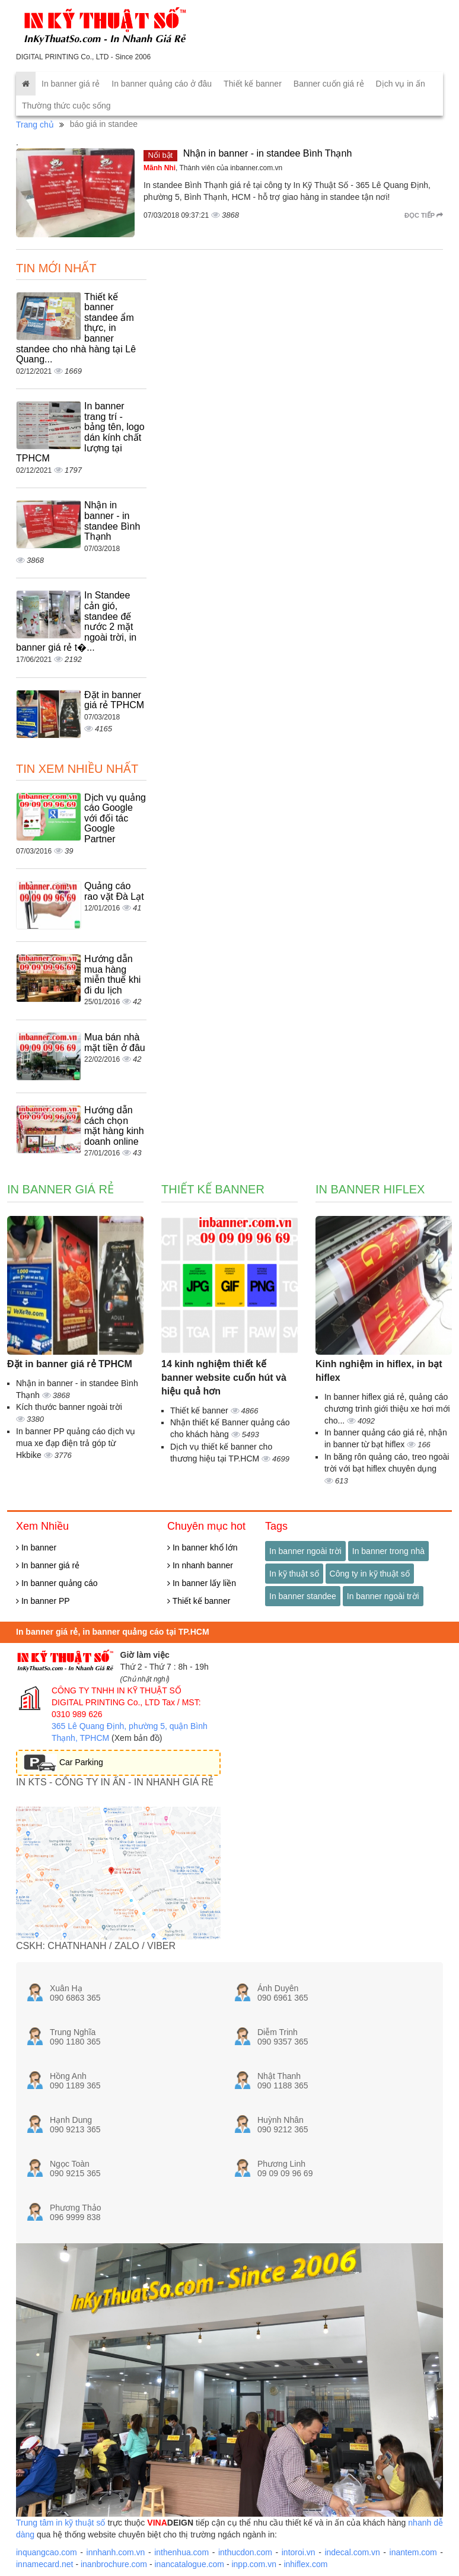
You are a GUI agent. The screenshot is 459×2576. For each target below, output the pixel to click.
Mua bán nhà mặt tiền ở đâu (114, 1042)
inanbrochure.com (114, 2564)
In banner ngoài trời (305, 1551)
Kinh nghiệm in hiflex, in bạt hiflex (378, 1371)
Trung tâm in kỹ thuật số (60, 2522)
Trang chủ (35, 124)
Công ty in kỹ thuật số (370, 1573)
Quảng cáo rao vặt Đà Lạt (114, 891)
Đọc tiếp (423, 215)
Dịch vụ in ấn (400, 83)
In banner (36, 1547)
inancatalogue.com (189, 2564)
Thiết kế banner (253, 83)
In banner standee (302, 1596)
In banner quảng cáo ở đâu (161, 83)
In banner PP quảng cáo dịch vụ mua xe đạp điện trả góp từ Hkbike (75, 1443)
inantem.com (413, 2552)
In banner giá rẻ (71, 83)
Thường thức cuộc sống (66, 105)
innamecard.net (45, 2564)
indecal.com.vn (352, 2552)
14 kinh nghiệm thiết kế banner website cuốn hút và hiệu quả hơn (223, 1377)
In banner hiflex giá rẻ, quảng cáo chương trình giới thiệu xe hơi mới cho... (387, 1408)
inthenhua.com (181, 2552)
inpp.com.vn (253, 2564)
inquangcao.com (46, 2552)
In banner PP (43, 1601)
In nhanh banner (200, 1565)
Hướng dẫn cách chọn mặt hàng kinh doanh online (114, 1126)
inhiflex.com (305, 2564)
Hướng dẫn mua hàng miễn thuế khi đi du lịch (112, 974)
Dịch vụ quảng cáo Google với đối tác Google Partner (115, 818)
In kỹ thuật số (294, 1573)
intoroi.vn (298, 2552)
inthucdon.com (245, 2552)
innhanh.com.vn (116, 2552)
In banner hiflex (370, 1189)
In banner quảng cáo (57, 1583)
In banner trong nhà (388, 1551)
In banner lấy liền (201, 1583)
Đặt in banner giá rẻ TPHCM (114, 700)
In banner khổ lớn (202, 1547)
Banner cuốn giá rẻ (329, 83)
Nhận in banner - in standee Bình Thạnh (267, 153)
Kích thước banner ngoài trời (69, 1407)
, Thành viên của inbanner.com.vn (213, 168)
